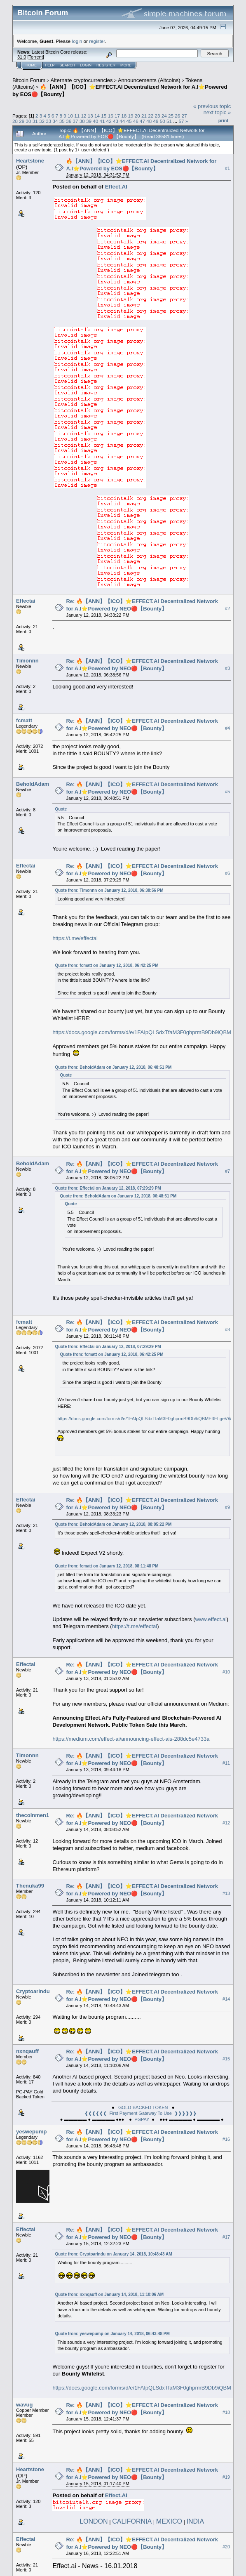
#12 (226, 1823)
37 (75, 121)
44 (122, 121)
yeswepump (31, 2131)
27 (184, 115)
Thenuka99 (30, 1886)
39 (88, 121)
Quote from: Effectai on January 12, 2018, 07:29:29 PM (108, 1188)
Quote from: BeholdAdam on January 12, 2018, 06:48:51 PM (113, 1067)
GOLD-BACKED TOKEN (143, 2107)
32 (42, 121)
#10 (226, 1671)
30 (28, 121)
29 (21, 121)
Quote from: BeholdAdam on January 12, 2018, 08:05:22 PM (113, 1524)
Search (67, 65)
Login (85, 65)
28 (15, 121)
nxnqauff (27, 2051)
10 (70, 115)
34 (55, 121)
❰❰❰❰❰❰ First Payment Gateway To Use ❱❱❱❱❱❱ (140, 2113)
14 (97, 115)
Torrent (36, 56)
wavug (24, 2405)
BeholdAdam (32, 784)
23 (157, 115)
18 (124, 115)
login (77, 41)
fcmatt (24, 720)
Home (31, 65)
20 (137, 115)
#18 (226, 2412)
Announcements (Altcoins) (149, 80)
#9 (227, 1507)
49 (156, 121)
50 (162, 121)
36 (68, 121)
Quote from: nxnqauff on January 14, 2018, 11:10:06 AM (109, 2294)
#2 (227, 608)
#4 (227, 728)
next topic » (217, 112)
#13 (226, 1893)
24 (164, 115)
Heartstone (30, 161)
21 (144, 115)
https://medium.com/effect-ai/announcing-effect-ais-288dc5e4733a (130, 1739)
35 (62, 121)
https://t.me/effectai (75, 938)
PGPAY (141, 2119)
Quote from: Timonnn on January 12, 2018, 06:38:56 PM (109, 890)
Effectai (25, 601)
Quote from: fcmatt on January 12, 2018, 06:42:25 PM (106, 965)
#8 (227, 1329)
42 (109, 121)
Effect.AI (116, 187)
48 (149, 121)
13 (90, 115)
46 (135, 121)
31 (35, 121)
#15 (226, 2058)
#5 (227, 791)
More (125, 65)
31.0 (21, 56)
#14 (226, 1998)
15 (103, 115)
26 (177, 115)
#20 (226, 2546)
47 (142, 121)
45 (129, 121)
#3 (227, 668)
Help (50, 65)
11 (77, 115)
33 (48, 121)
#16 (226, 2139)
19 (130, 115)
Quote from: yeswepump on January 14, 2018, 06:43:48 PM (112, 2333)
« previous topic (212, 106)
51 (169, 121)
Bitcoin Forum (28, 80)
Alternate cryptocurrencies (82, 80)
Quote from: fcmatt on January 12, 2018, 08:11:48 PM (106, 1566)
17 (117, 115)
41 (102, 121)
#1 (227, 168)
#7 (227, 1171)
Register (105, 65)
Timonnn (27, 661)
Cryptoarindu (33, 1991)
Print (223, 120)
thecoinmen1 (32, 1815)
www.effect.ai (210, 1619)
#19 (226, 2477)
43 (115, 121)
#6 (227, 873)
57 (181, 121)
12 (84, 115)
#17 (226, 2236)
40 (95, 121)
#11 (226, 1763)
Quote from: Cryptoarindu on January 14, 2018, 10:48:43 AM (113, 2254)
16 (110, 115)
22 (150, 115)
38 (82, 121)
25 (170, 115)
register (97, 41)
